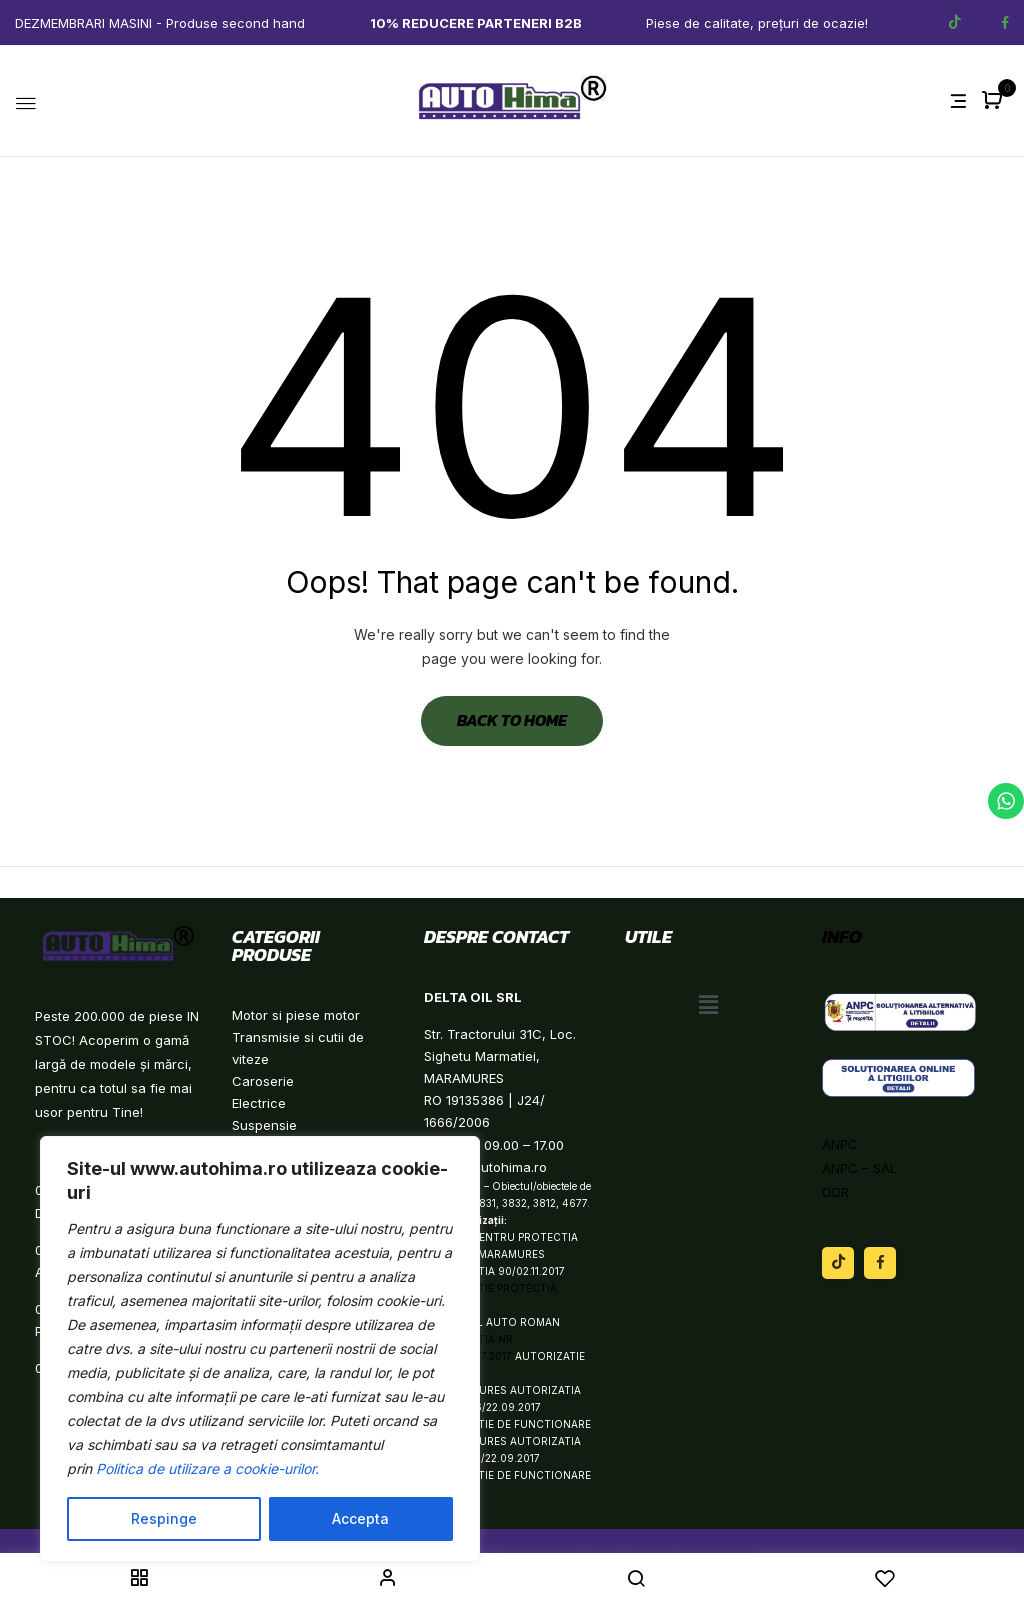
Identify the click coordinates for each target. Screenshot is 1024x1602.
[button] (994, 101)
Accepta (360, 1518)
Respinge (164, 1518)
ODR (835, 1192)
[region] (260, 1349)
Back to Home (512, 720)
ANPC (840, 1144)
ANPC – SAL (859, 1168)
